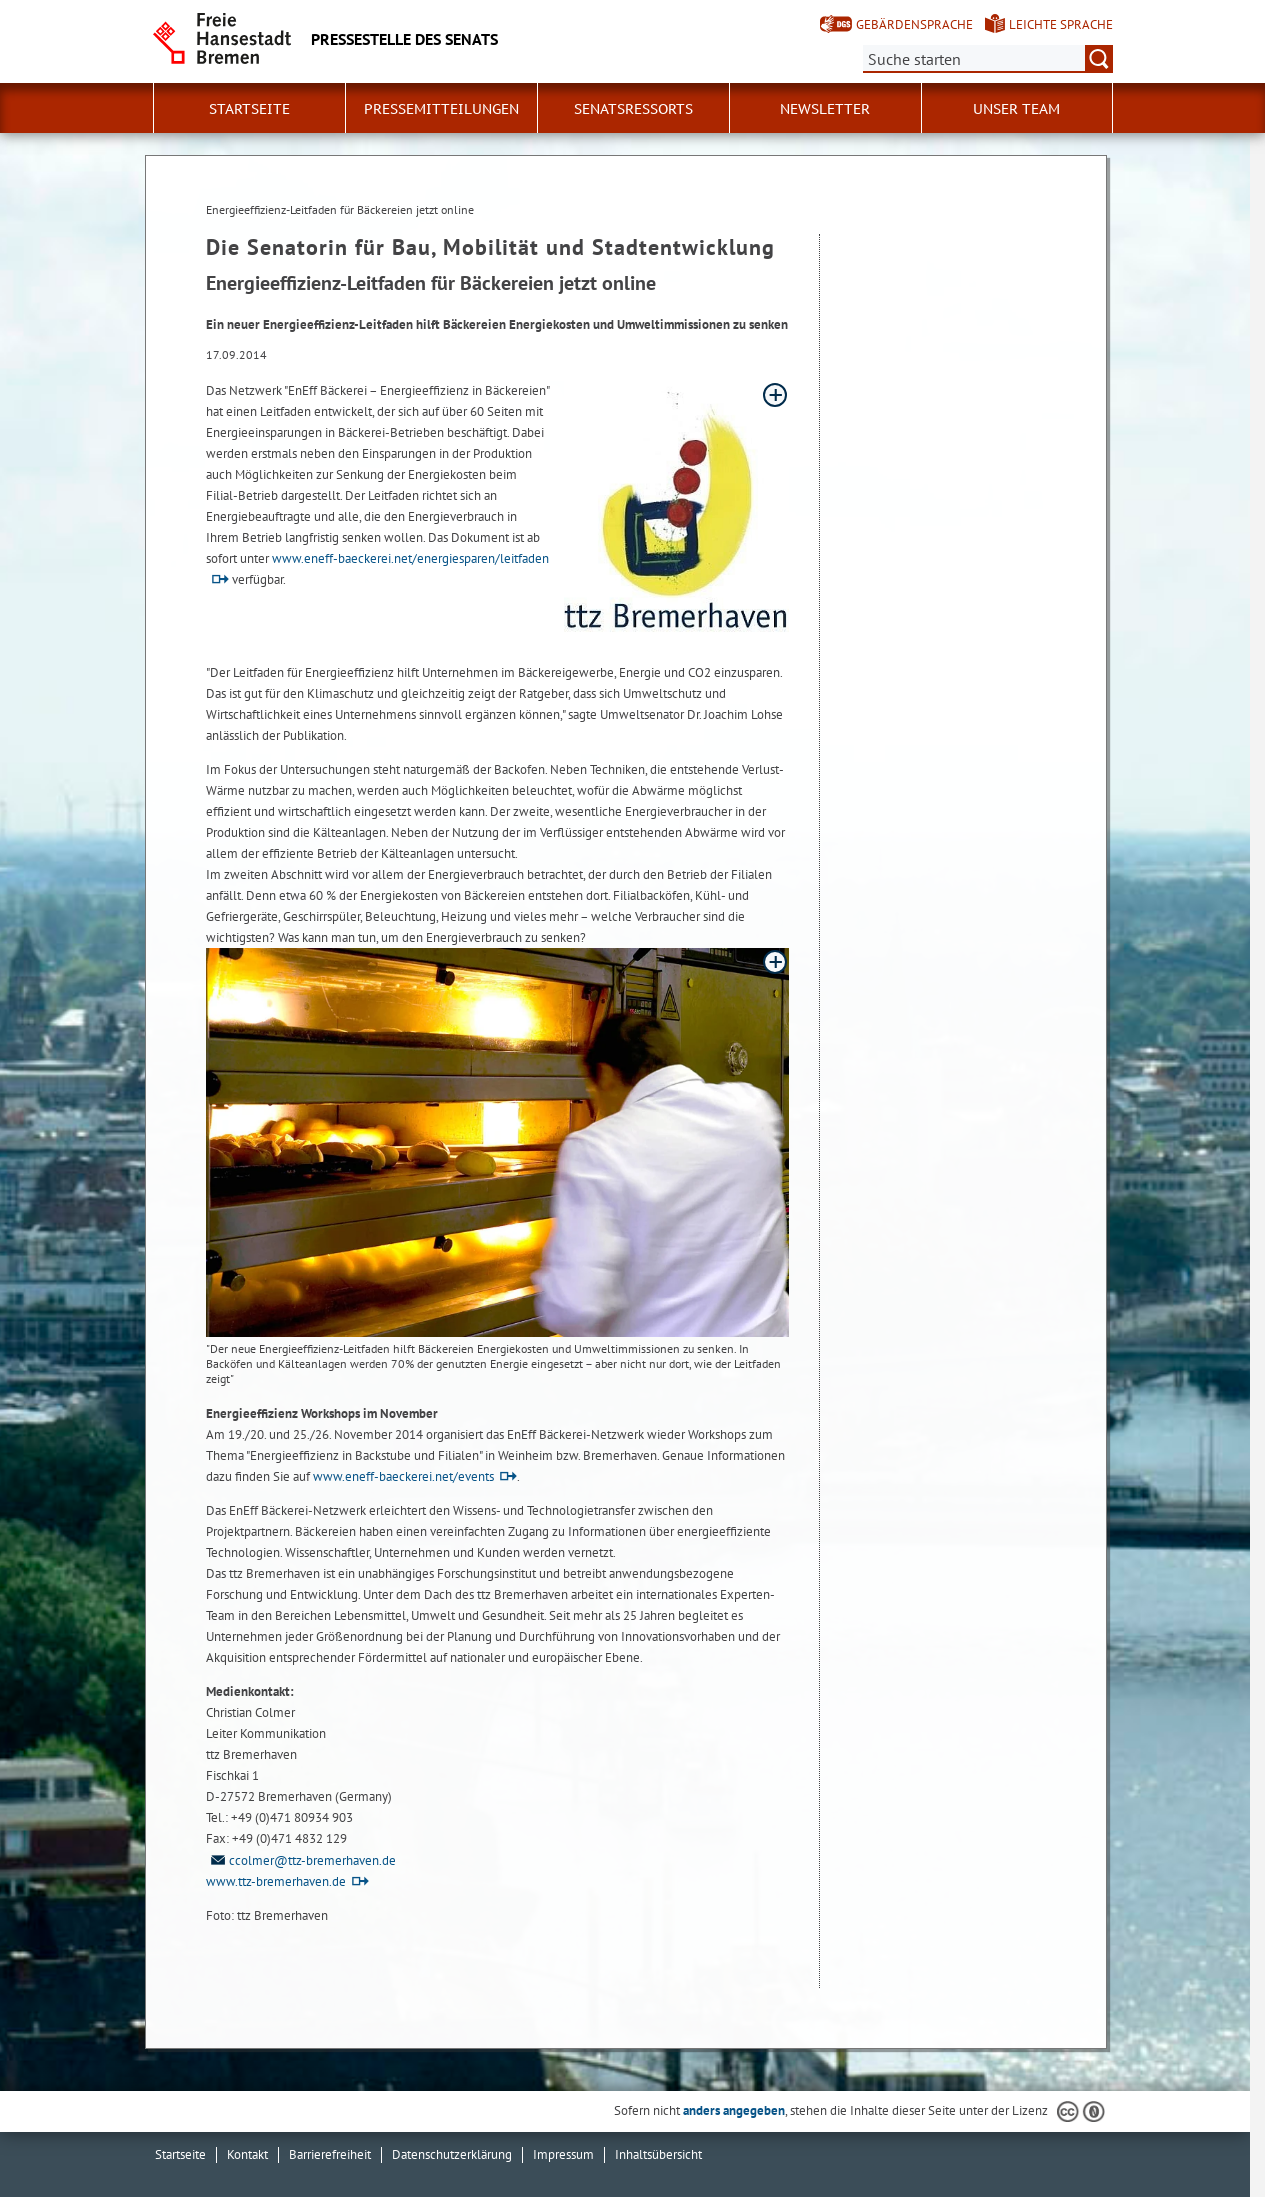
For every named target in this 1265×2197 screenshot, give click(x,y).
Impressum (563, 2154)
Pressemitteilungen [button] (441, 109)
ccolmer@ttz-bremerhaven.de (301, 1860)
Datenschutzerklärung (452, 2154)
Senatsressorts (633, 109)
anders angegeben (734, 2110)
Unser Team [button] (1016, 109)
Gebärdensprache (914, 24)
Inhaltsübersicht (658, 2154)
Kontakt (247, 2154)
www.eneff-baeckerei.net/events (403, 1476)
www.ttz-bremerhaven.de (276, 1881)
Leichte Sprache (1061, 24)
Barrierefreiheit (330, 2154)
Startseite (249, 109)
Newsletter (825, 109)
